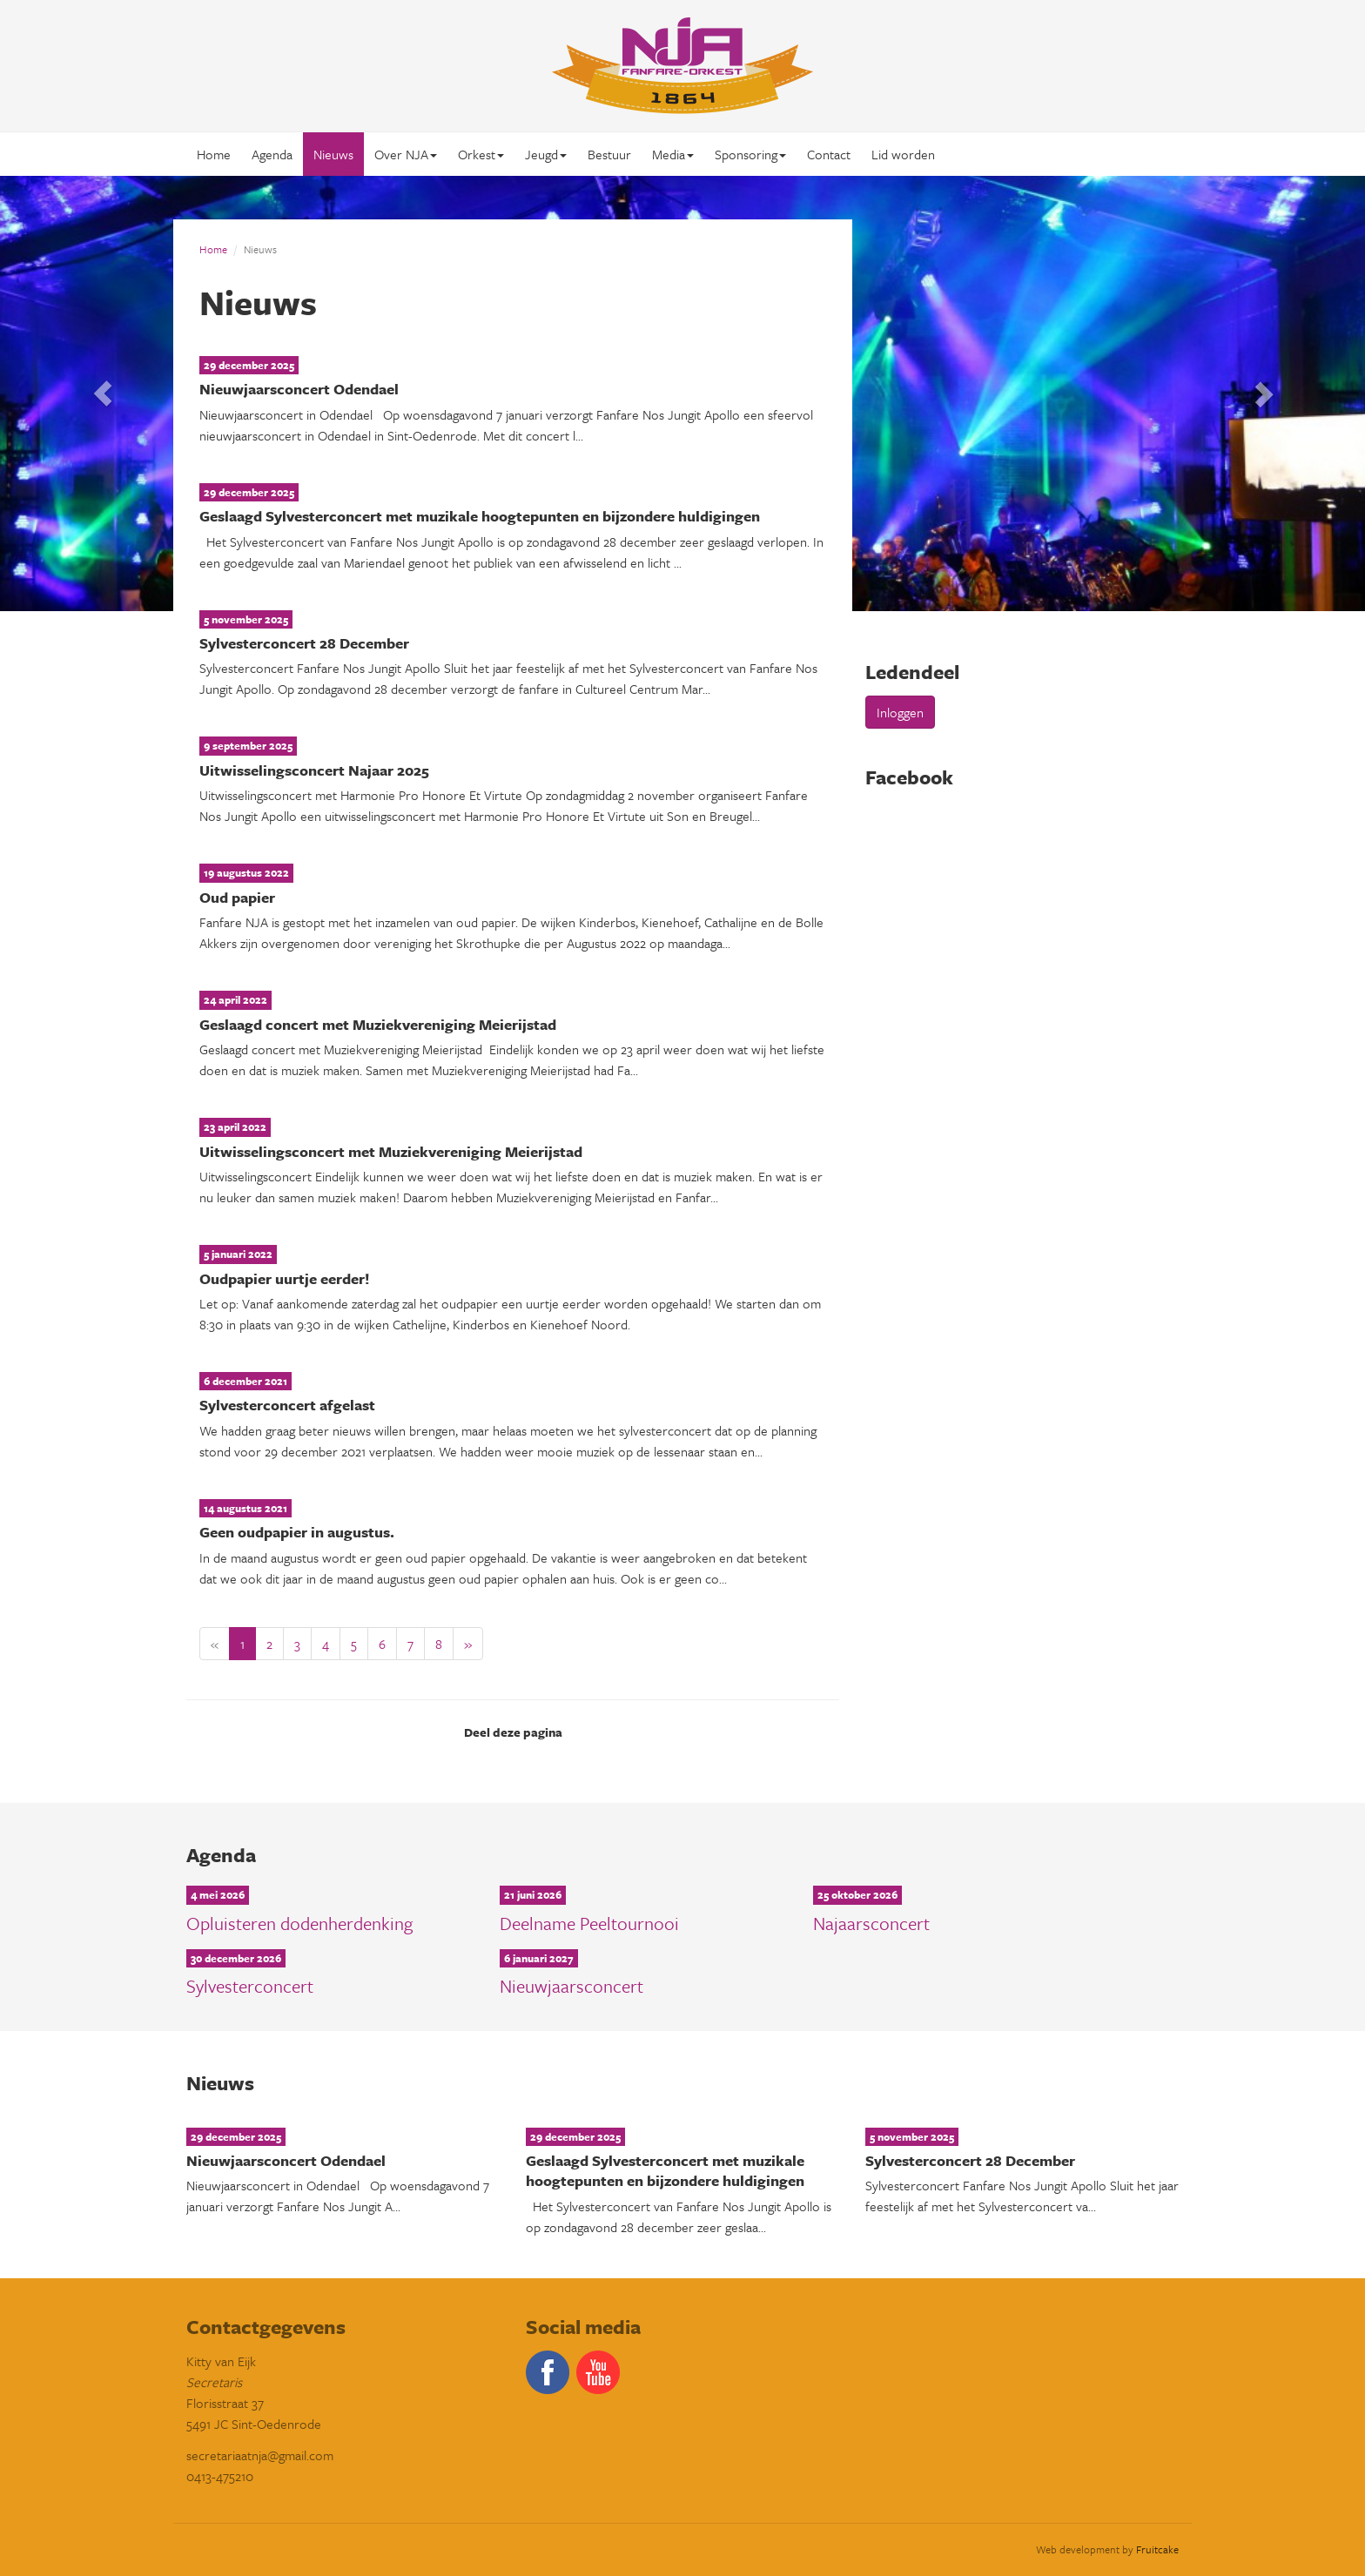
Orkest (481, 154)
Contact (829, 154)
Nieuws (333, 154)
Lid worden (903, 154)
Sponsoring (750, 154)
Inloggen (900, 712)
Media (673, 154)
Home (214, 154)
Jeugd (546, 154)
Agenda (272, 154)
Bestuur (609, 154)
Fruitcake (1157, 2549)
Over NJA (405, 154)
